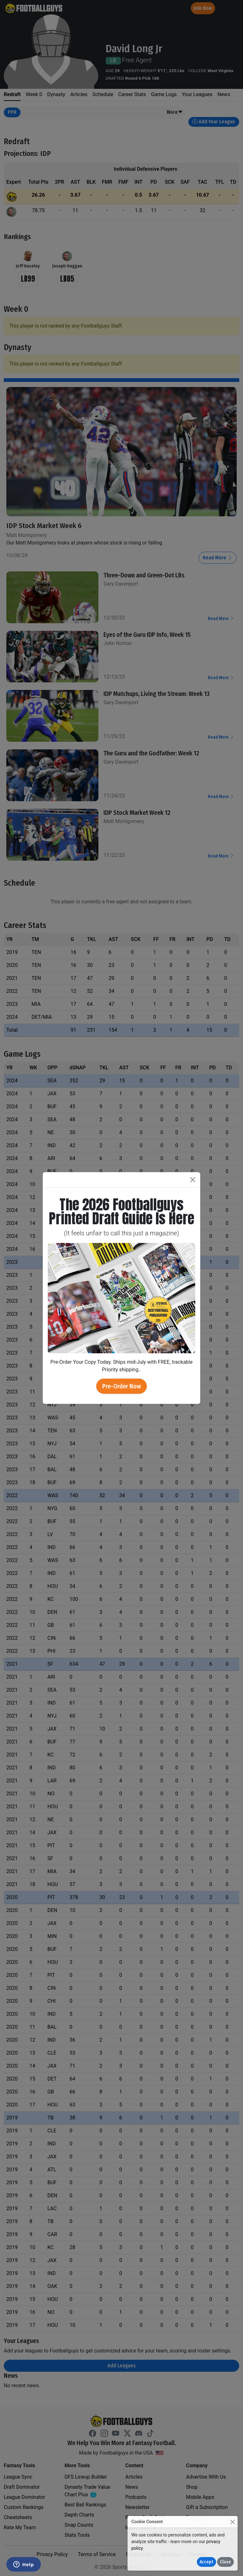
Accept (206, 2562)
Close (225, 2562)
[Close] (232, 2521)
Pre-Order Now (121, 1386)
